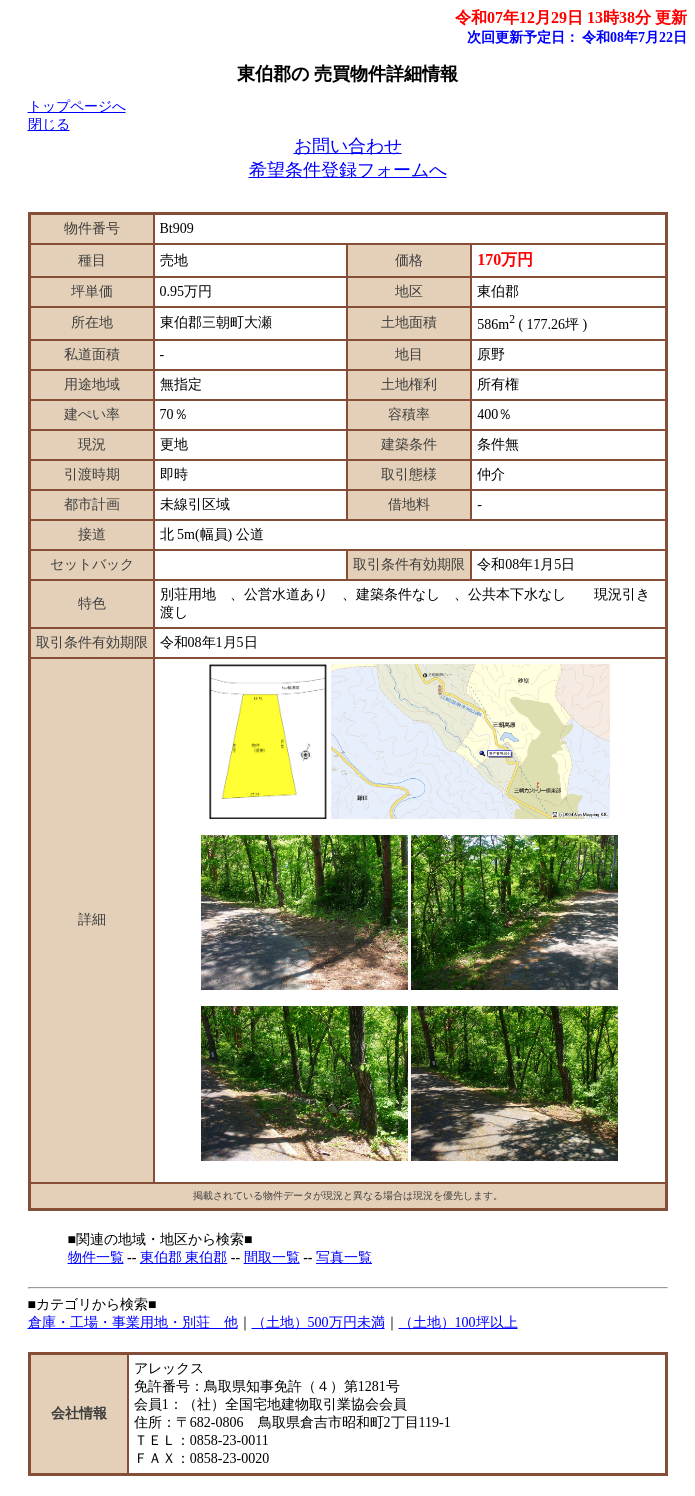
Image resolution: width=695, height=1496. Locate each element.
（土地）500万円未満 (318, 1322)
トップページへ (77, 106)
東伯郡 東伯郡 (184, 1257)
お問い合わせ (348, 146)
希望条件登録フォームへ (348, 170)
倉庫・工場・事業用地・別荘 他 (133, 1322)
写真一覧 (344, 1257)
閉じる (49, 124)
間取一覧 (272, 1257)
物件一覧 (96, 1257)
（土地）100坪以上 (458, 1322)
